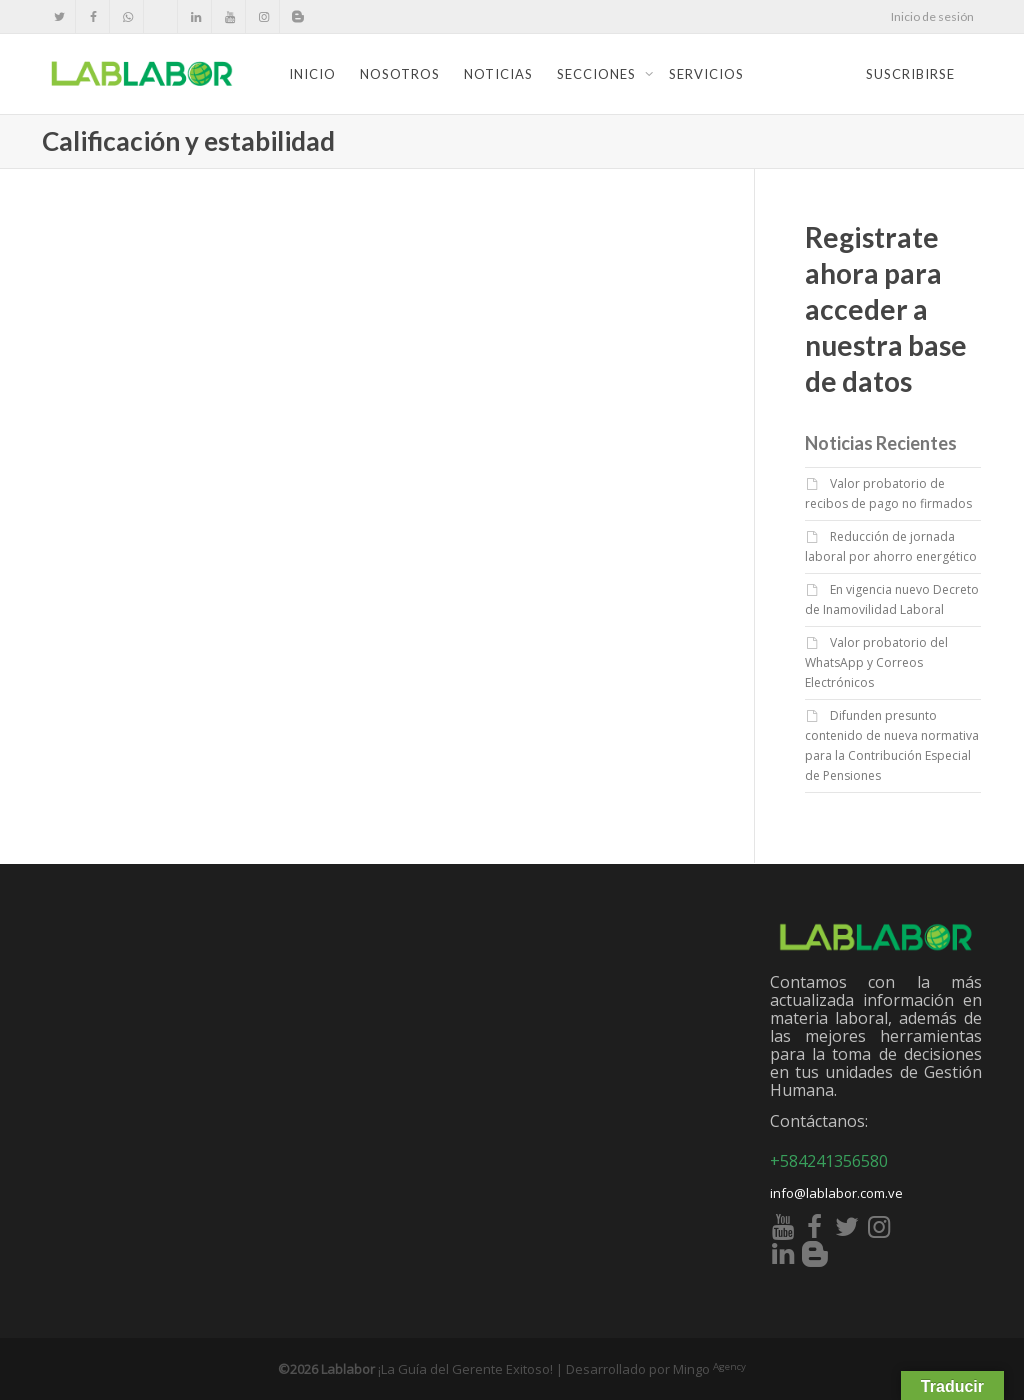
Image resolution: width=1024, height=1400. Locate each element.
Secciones (598, 74)
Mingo (709, 1369)
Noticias (498, 74)
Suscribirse (910, 74)
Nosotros (400, 74)
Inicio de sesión (932, 16)
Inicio (312, 74)
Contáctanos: (819, 1121)
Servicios (706, 74)
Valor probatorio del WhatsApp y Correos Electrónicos (876, 662)
